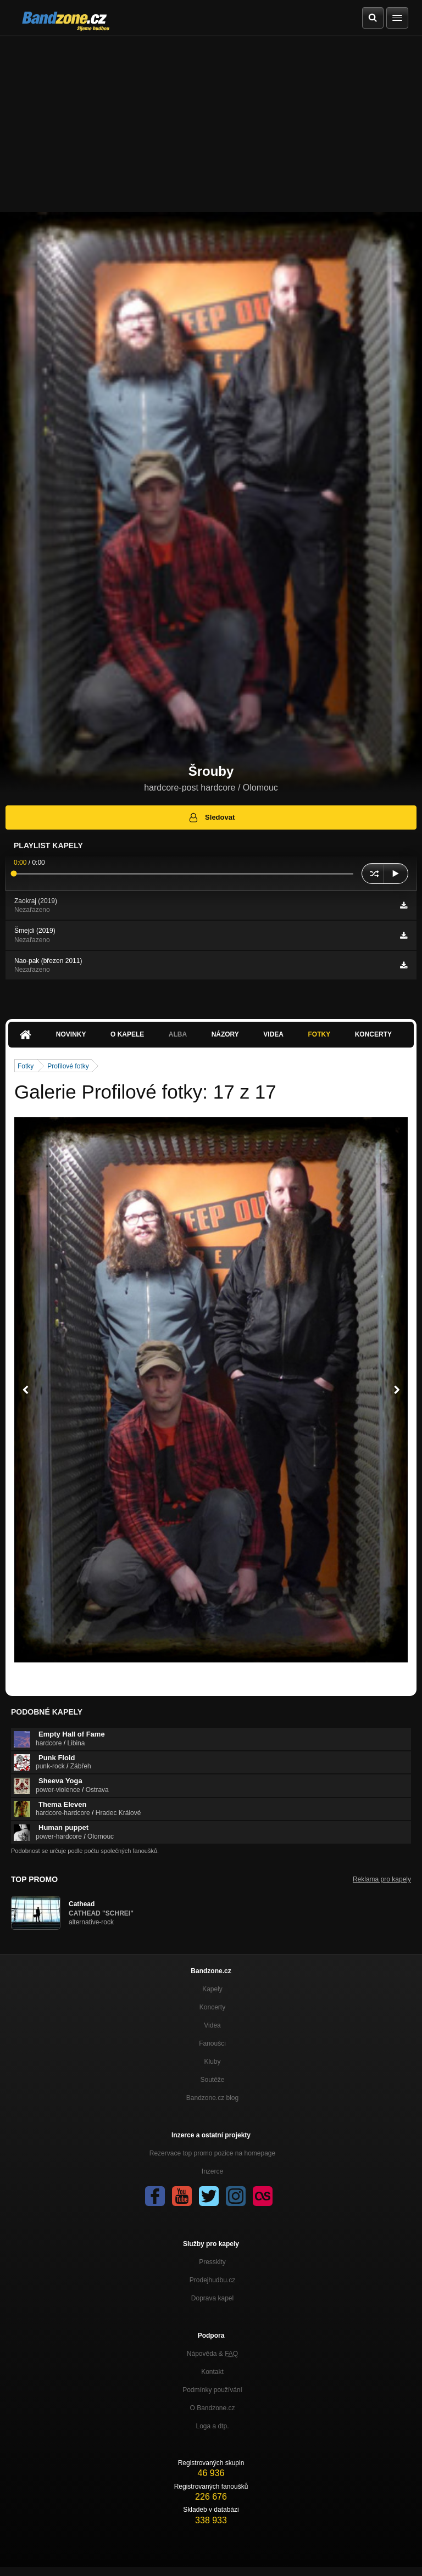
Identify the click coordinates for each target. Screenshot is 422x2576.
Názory (225, 1034)
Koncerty (373, 1034)
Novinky (71, 1034)
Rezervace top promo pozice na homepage (212, 2153)
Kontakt (212, 2372)
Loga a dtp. (212, 2426)
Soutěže (212, 2080)
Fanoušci (212, 2043)
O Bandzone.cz (212, 2408)
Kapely (212, 1989)
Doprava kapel (212, 2298)
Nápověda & (212, 2353)
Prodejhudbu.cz (212, 2280)
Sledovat (211, 817)
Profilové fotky (67, 1066)
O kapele (127, 1034)
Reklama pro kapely (382, 1879)
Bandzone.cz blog (212, 2098)
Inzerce (212, 2171)
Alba (178, 1034)
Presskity (212, 2262)
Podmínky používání (212, 2390)
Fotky (319, 1034)
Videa (273, 1034)
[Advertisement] (211, 118)
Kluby (212, 2061)
